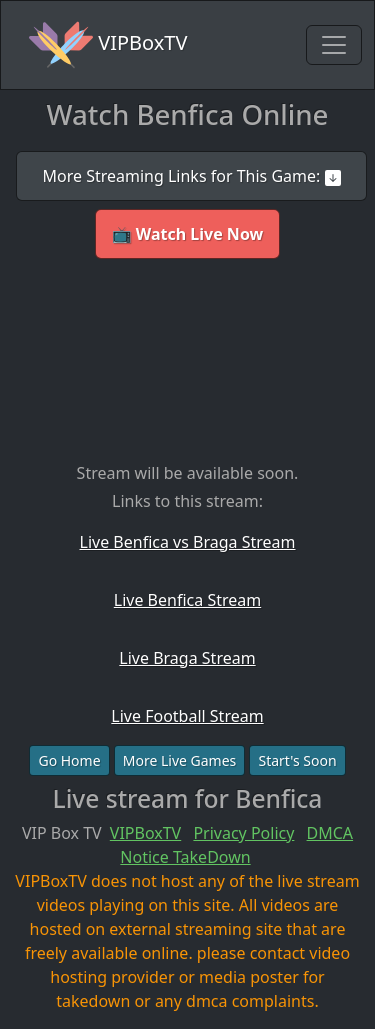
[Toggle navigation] (334, 45)
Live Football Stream (187, 716)
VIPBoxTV (108, 45)
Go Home (69, 760)
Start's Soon (297, 760)
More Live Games (180, 760)
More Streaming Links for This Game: (191, 176)
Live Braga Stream (187, 658)
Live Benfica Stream (187, 600)
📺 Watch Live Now (188, 234)
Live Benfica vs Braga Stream (188, 542)
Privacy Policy (243, 833)
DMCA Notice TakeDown (236, 845)
